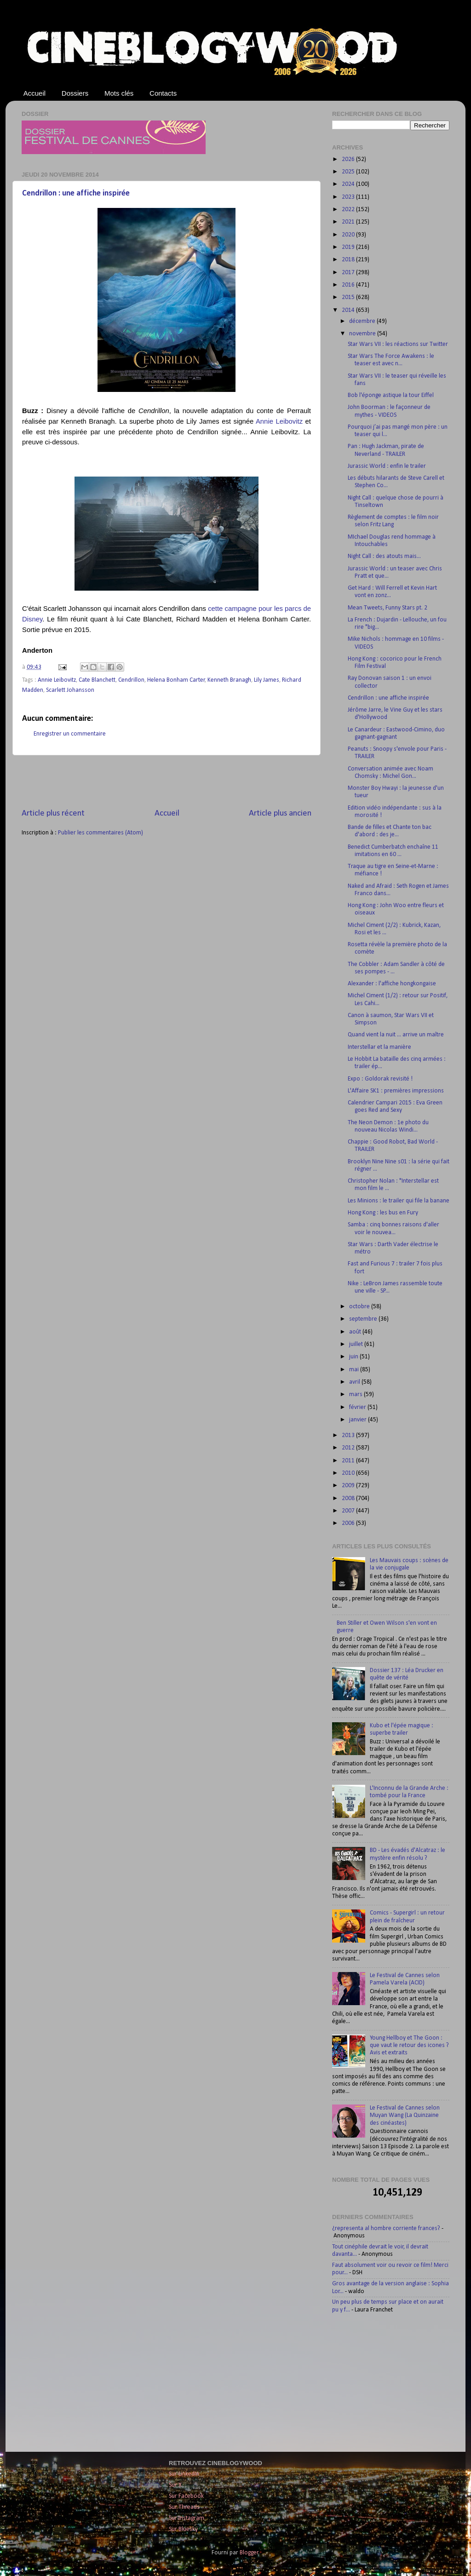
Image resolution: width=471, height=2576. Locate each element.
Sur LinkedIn (184, 2474)
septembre (364, 1319)
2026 (349, 159)
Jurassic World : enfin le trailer (387, 466)
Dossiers (75, 93)
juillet (356, 1344)
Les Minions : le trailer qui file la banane (398, 1201)
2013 (349, 1435)
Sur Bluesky (183, 2529)
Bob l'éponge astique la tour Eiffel (391, 395)
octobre (360, 1307)
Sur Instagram (186, 2518)
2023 (349, 197)
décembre (363, 321)
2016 (349, 285)
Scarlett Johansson (70, 690)
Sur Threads (184, 2507)
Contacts (163, 93)
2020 (349, 235)
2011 (349, 1461)
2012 (349, 1448)
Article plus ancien (280, 813)
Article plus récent (53, 813)
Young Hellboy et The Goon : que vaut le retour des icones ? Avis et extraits (409, 2045)
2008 (349, 1498)
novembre (363, 334)
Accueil (34, 93)
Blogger (249, 2553)
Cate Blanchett (97, 680)
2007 (349, 1511)
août (355, 1332)
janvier (358, 1420)
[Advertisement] (166, 781)
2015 (349, 297)
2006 (349, 1523)
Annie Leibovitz (279, 421)
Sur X (175, 2485)
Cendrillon (131, 680)
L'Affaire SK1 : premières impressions (396, 1091)
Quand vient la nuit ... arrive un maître (396, 1035)
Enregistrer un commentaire (70, 734)
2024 (349, 184)
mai (354, 1370)
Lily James (266, 680)
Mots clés (118, 93)
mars (356, 1394)
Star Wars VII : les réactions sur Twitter (398, 344)
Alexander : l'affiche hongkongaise (392, 984)
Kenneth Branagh (229, 680)
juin (354, 1357)
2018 (349, 260)
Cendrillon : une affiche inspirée (76, 193)
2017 (349, 273)
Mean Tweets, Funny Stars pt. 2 (387, 608)
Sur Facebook (186, 2496)
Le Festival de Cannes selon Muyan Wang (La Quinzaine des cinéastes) (405, 2115)
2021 (349, 222)
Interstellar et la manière (379, 1047)
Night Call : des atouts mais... (384, 556)
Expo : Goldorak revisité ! (380, 1079)
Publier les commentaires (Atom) (100, 833)
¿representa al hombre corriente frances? (386, 2228)
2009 (349, 1486)
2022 (349, 210)
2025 (349, 172)
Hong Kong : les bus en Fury (383, 1213)
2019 (349, 247)
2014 (349, 310)
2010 (349, 1473)
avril (355, 1382)
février (358, 1407)
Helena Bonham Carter (176, 680)
